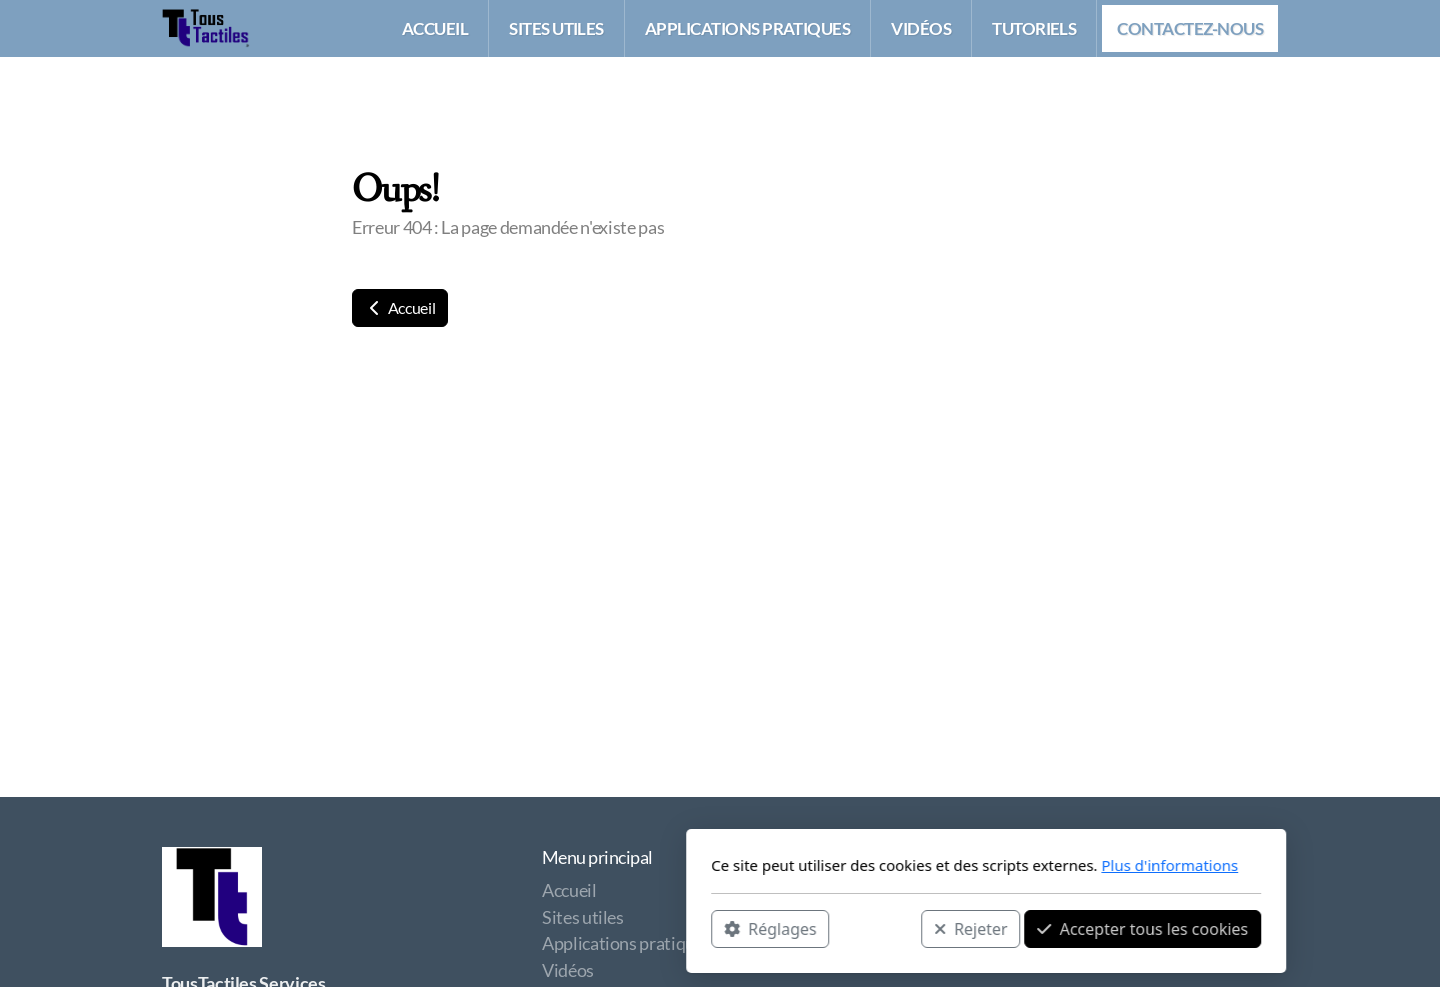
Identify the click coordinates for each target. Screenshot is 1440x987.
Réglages (504, 928)
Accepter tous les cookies (876, 928)
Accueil (400, 307)
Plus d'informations (903, 865)
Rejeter (705, 928)
